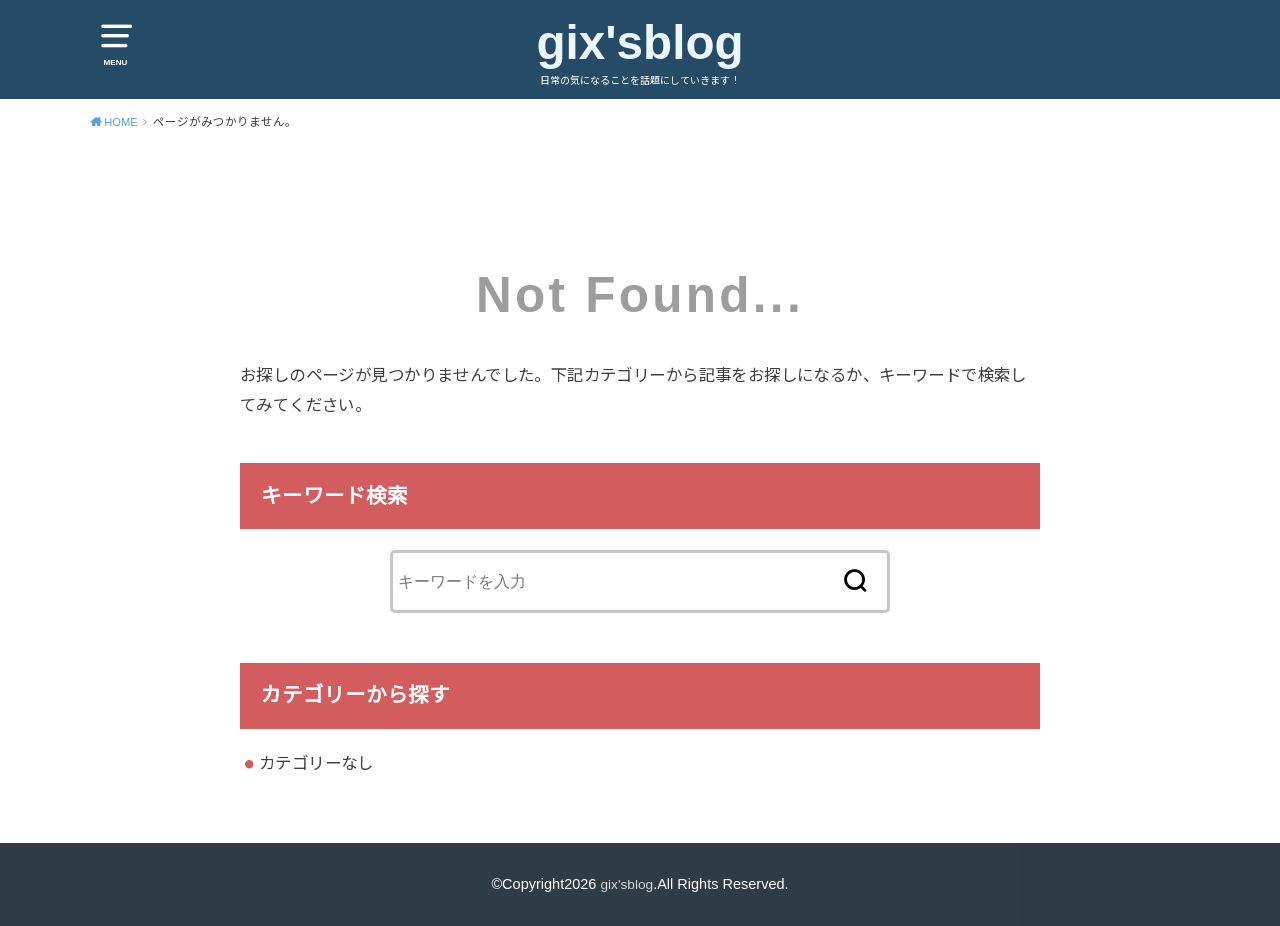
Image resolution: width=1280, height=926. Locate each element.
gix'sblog (640, 41)
